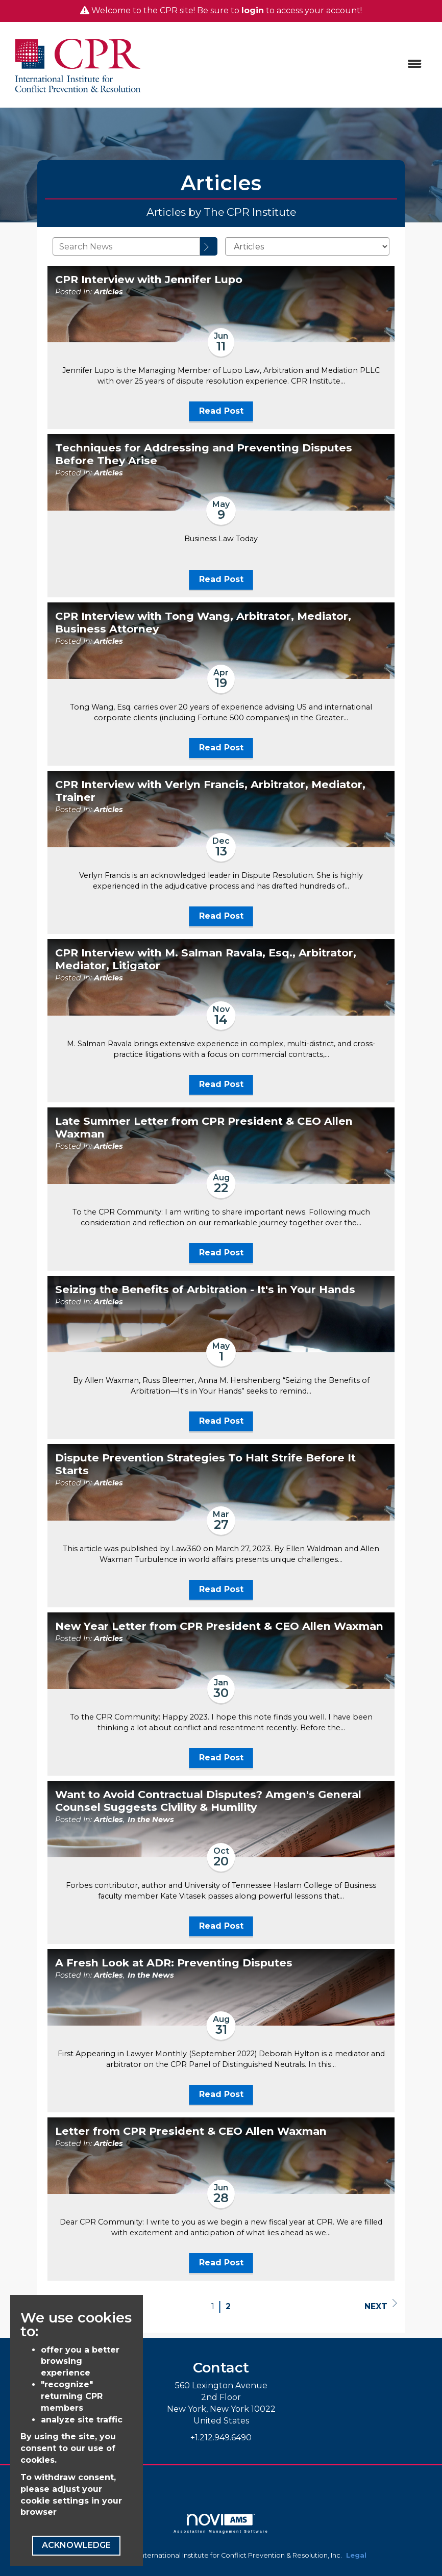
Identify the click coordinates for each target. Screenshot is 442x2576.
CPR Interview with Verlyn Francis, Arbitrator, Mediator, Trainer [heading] (210, 790)
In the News (151, 1819)
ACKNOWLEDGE (76, 2545)
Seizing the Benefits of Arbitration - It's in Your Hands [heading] (205, 1289)
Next (380, 2305)
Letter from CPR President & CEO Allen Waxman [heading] (191, 2131)
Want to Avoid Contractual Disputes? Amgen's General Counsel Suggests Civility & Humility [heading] (208, 1800)
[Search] (208, 246)
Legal (356, 2555)
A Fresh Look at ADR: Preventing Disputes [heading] (173, 1963)
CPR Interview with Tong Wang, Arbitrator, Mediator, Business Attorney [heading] (203, 622)
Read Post (221, 411)
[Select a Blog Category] (307, 246)
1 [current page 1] (212, 2306)
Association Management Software (221, 2523)
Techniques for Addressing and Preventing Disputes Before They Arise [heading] (203, 454)
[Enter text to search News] (126, 246)
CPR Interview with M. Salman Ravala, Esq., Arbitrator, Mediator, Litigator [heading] (205, 959)
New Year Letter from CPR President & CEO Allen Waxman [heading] (219, 1626)
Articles (108, 291)
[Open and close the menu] (290, 64)
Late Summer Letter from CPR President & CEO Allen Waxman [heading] (204, 1127)
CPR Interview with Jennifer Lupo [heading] (148, 279)
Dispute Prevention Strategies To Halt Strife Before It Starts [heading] (205, 1464)
